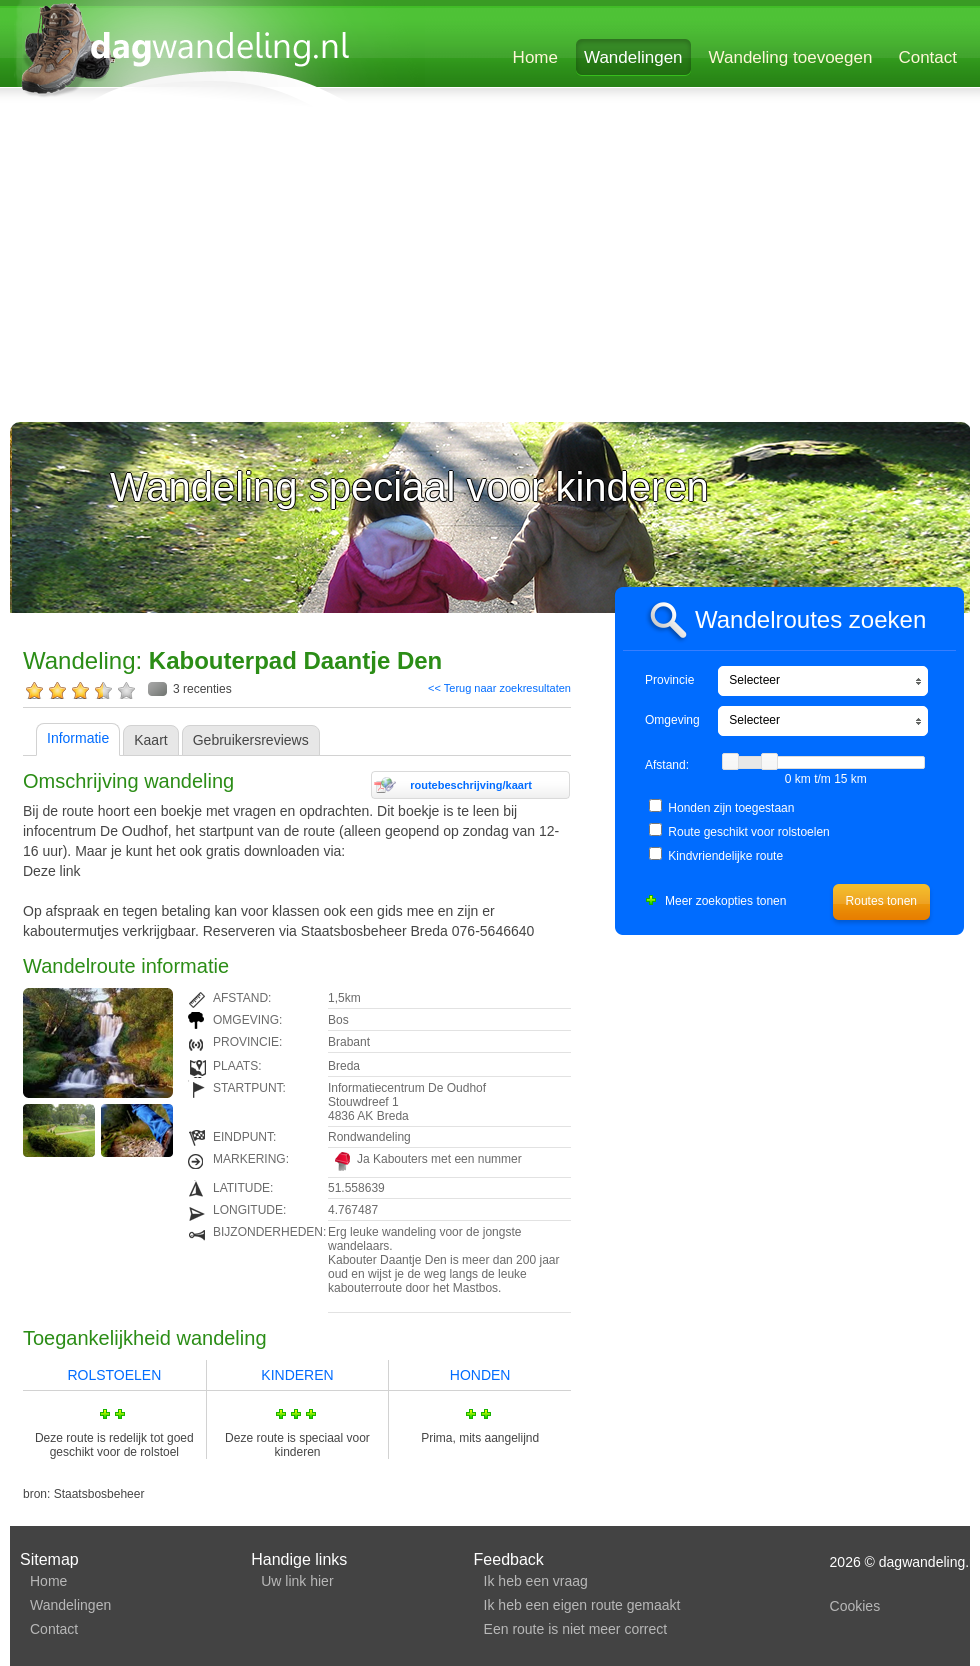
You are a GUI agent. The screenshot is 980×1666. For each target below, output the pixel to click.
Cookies (855, 1606)
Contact (927, 57)
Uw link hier (297, 1581)
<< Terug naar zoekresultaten (499, 688)
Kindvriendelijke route (725, 856)
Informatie (78, 738)
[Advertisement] (384, 267)
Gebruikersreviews (251, 740)
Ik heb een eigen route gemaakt (582, 1605)
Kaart (150, 740)
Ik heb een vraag (536, 1581)
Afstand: (667, 765)
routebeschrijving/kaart (471, 785)
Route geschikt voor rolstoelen (748, 832)
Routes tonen (881, 901)
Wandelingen (633, 57)
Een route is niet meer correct (576, 1629)
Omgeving (672, 720)
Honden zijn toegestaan (731, 808)
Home (535, 57)
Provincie (669, 680)
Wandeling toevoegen (791, 57)
